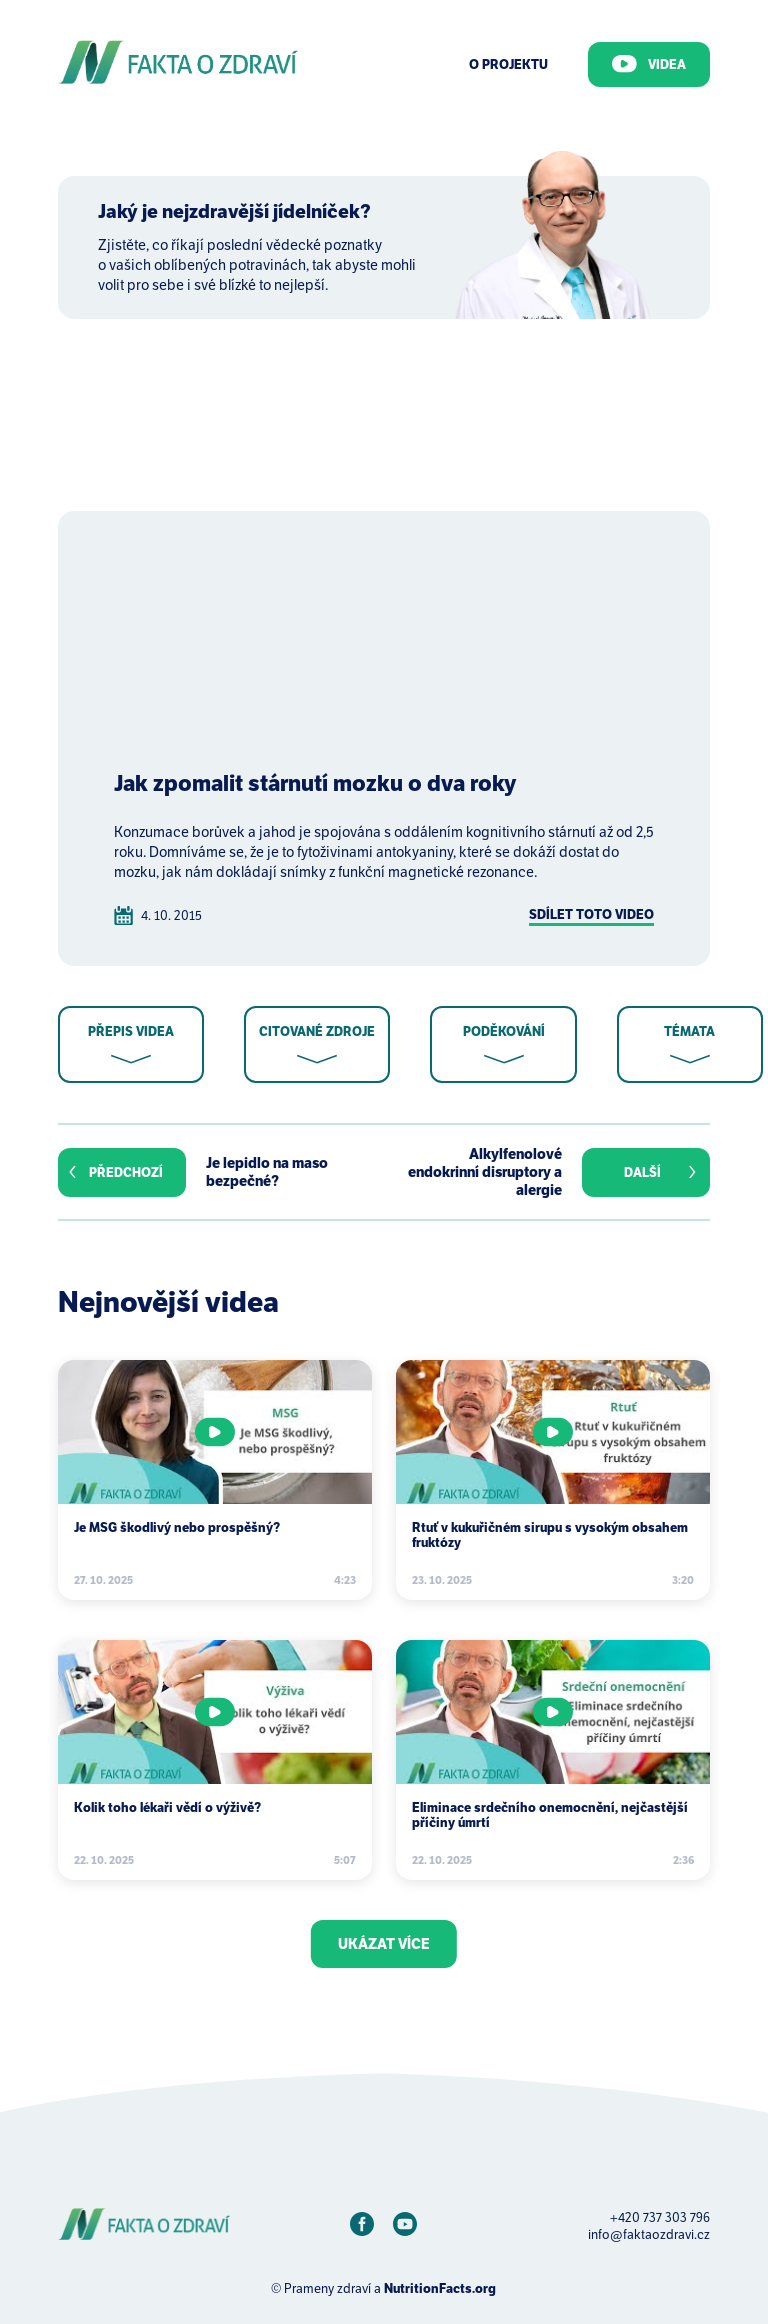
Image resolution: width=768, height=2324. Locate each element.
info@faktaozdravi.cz (649, 2234)
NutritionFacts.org (440, 2288)
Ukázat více (384, 1944)
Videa (649, 64)
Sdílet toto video (591, 914)
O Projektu (508, 64)
